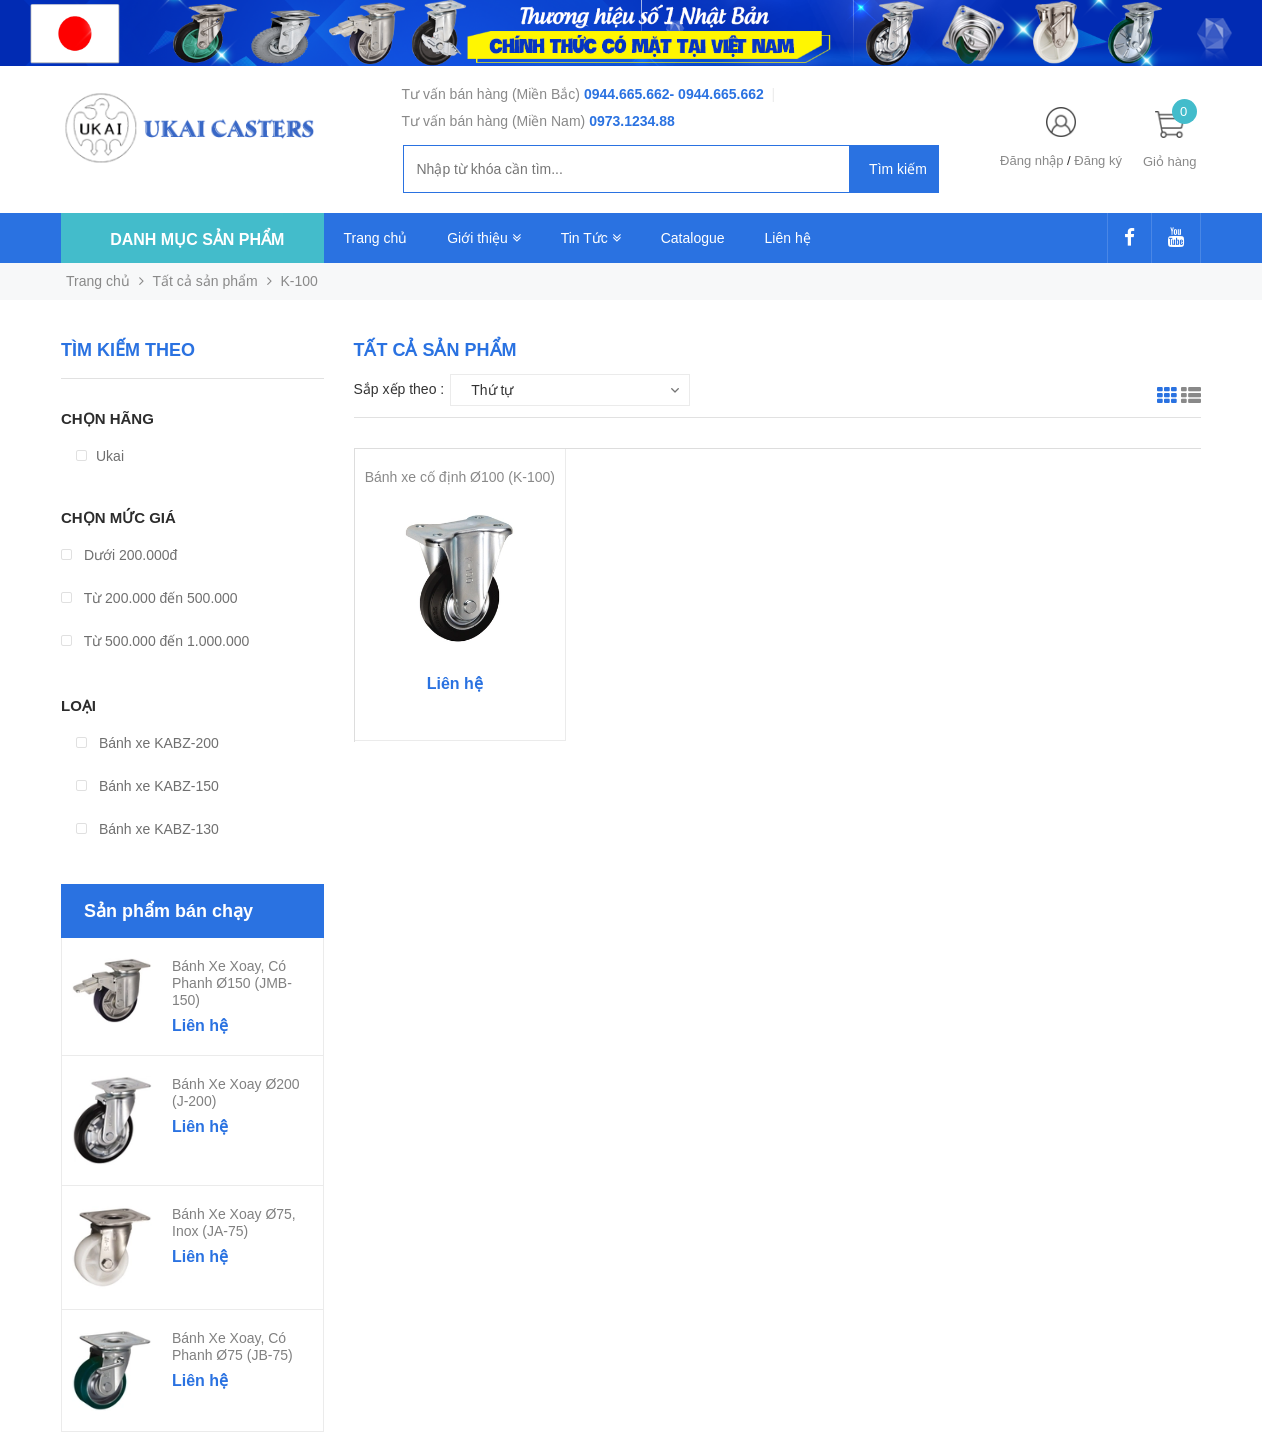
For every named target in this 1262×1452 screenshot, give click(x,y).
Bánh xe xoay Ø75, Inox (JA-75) (234, 1222)
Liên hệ (788, 238)
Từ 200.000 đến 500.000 (149, 598)
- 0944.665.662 (717, 94)
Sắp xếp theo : (399, 389)
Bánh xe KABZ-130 (147, 829)
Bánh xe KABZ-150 (147, 786)
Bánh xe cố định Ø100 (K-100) (460, 477)
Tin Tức (591, 238)
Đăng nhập (1031, 160)
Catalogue (693, 238)
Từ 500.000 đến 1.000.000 (155, 641)
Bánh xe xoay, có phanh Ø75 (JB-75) (232, 1346)
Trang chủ (376, 238)
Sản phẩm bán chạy (168, 911)
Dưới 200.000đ (119, 555)
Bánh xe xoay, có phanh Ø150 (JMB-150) (232, 983)
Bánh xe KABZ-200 (147, 743)
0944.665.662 (627, 94)
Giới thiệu (483, 238)
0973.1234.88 (632, 121)
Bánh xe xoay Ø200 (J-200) (236, 1092)
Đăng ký (1098, 160)
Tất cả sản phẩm (205, 281)
